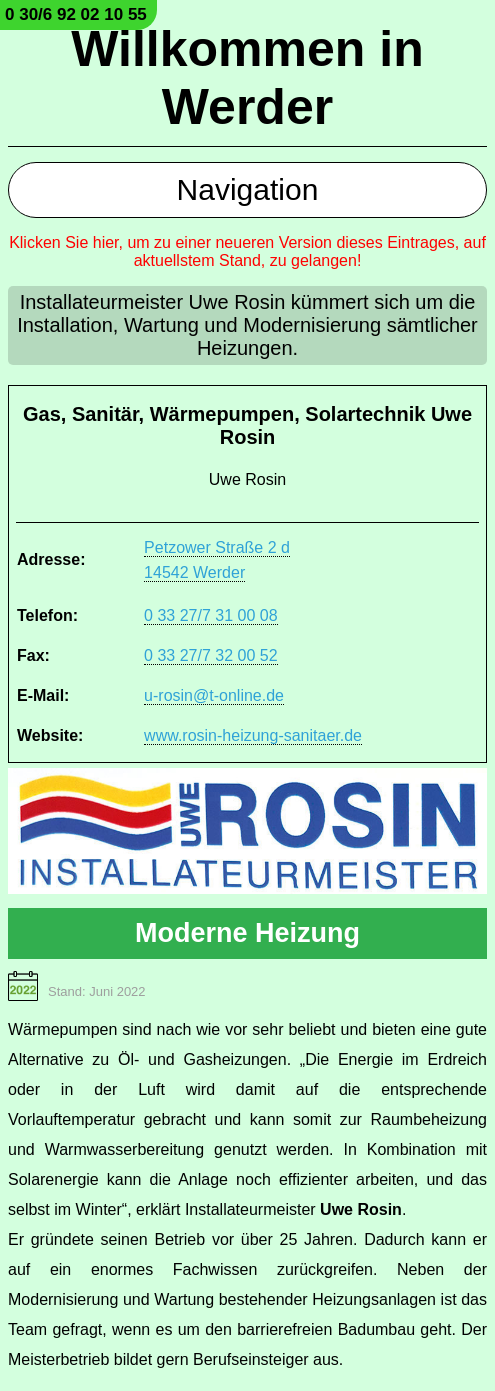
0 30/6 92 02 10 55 (76, 14)
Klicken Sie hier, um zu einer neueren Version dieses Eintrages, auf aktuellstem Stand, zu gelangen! (247, 251)
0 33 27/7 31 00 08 (210, 615)
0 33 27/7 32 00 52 (210, 655)
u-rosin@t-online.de (214, 695)
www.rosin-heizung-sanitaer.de (253, 735)
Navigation (248, 189)
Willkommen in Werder (247, 78)
